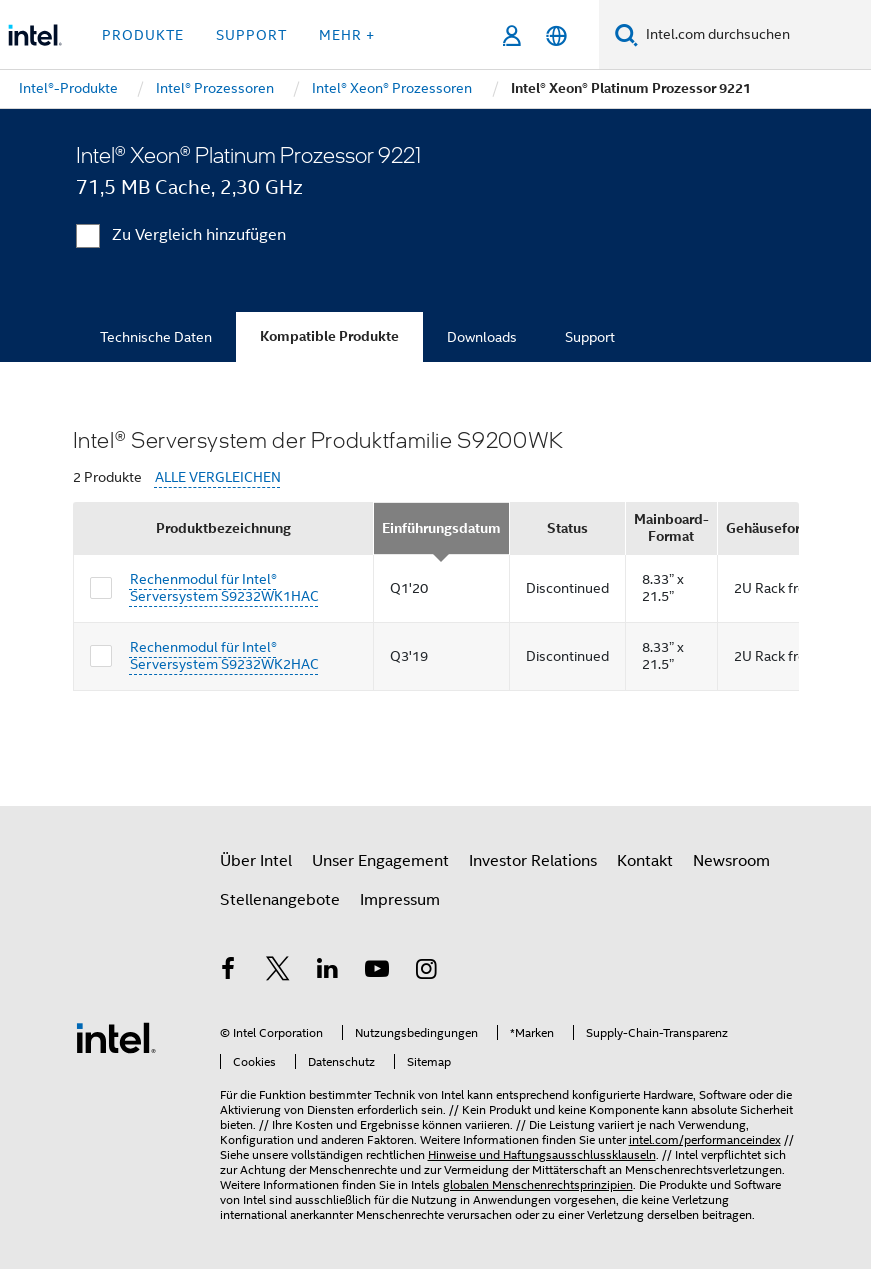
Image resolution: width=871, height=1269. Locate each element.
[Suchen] (626, 34)
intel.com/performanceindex (705, 1139)
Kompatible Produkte (329, 336)
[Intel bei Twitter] (278, 972)
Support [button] (251, 35)
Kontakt (645, 861)
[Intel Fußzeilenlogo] (116, 1037)
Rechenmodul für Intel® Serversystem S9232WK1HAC (224, 588)
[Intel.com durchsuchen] (754, 35)
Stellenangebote (280, 900)
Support (590, 337)
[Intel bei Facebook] (229, 972)
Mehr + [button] (347, 35)
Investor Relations (533, 861)
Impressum (400, 900)
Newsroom (731, 861)
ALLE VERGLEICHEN (218, 477)
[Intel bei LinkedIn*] (328, 972)
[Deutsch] (556, 35)
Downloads (482, 337)
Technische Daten (156, 337)
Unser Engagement (380, 861)
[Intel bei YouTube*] (377, 972)
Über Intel (256, 861)
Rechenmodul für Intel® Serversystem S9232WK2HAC (224, 656)
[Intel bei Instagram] (427, 972)
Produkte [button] (143, 35)
